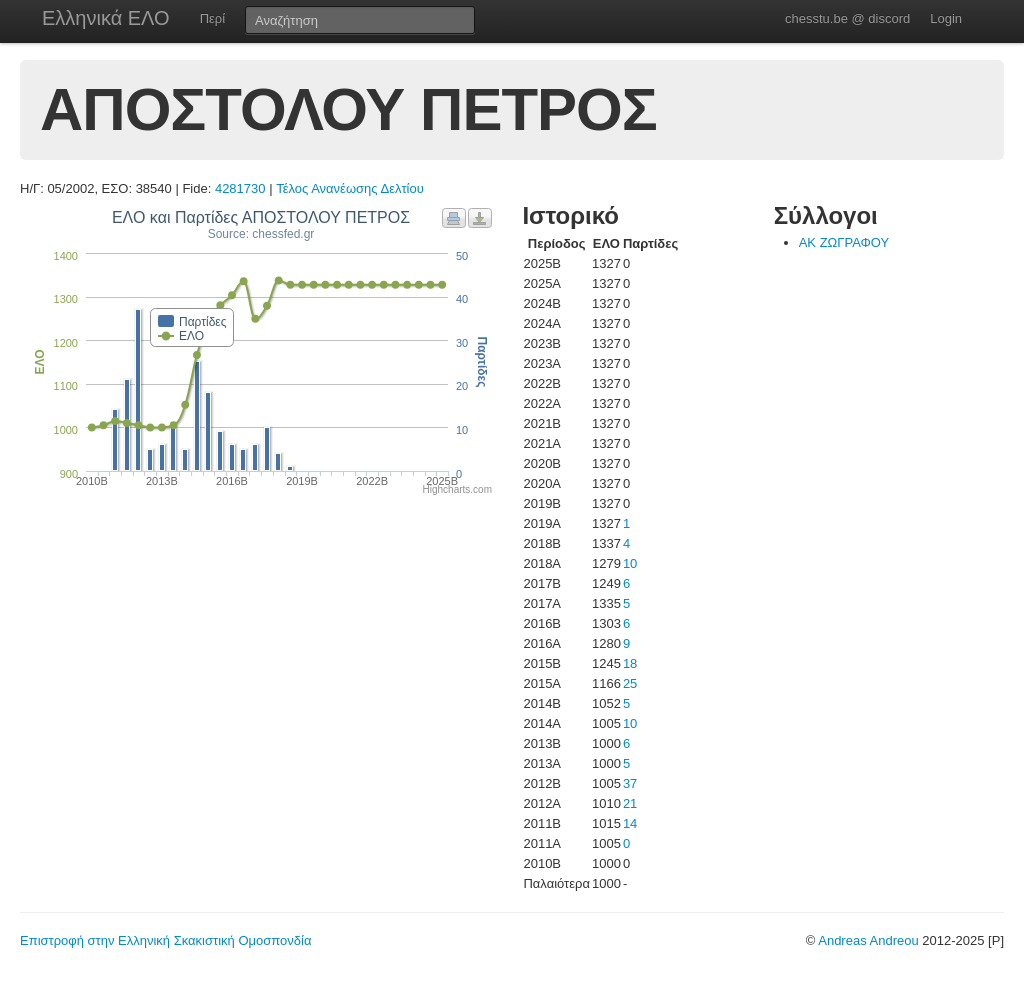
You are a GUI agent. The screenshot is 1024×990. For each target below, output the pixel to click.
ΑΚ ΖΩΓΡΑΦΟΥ (844, 242)
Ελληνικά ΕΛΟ (106, 18)
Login (946, 18)
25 (630, 683)
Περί (212, 18)
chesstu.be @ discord (847, 18)
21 (630, 803)
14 (630, 823)
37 (630, 783)
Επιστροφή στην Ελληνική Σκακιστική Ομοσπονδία (165, 940)
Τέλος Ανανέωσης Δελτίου (350, 188)
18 (630, 663)
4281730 (240, 188)
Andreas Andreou (868, 940)
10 (630, 563)
